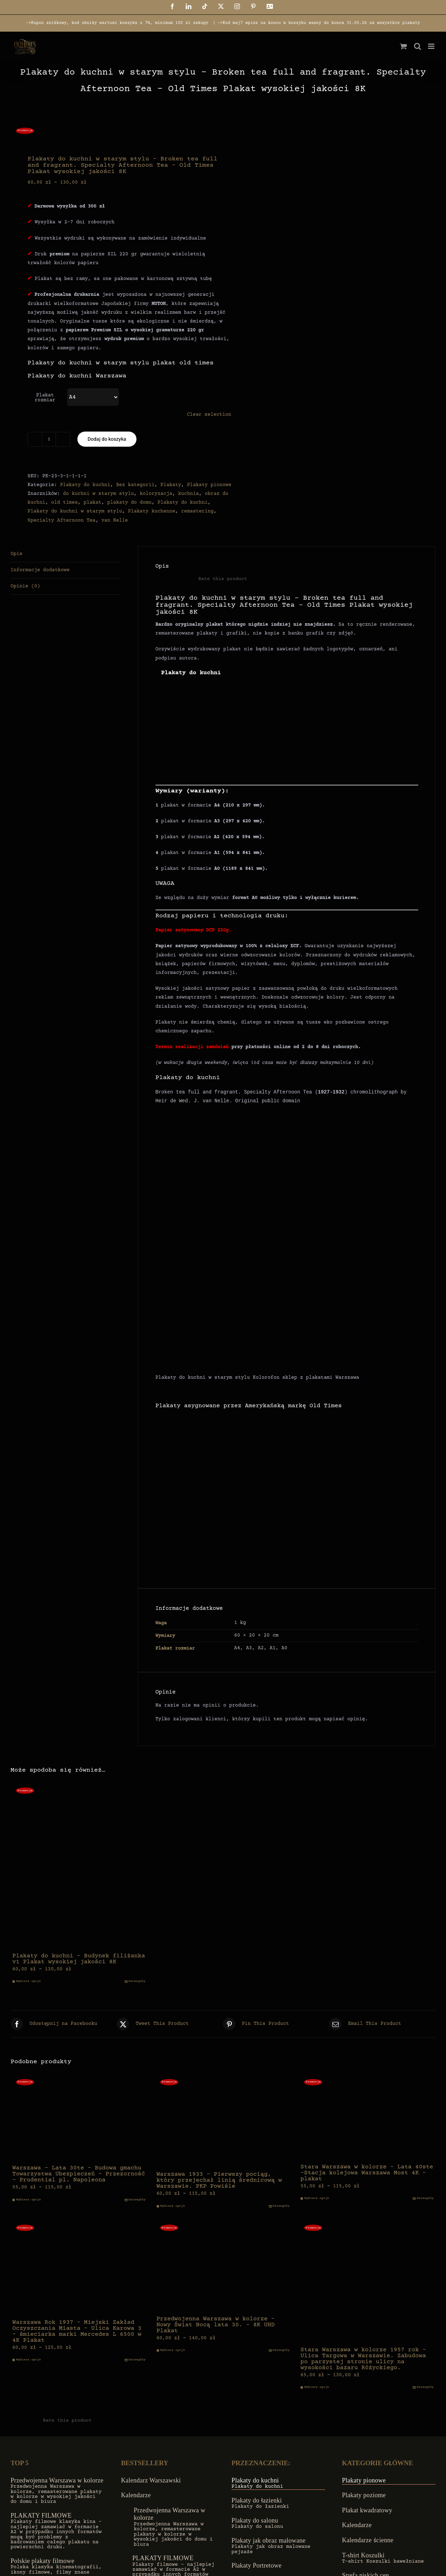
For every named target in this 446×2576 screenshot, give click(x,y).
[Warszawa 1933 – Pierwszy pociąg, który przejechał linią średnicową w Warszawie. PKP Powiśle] (223, 2121)
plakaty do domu (129, 502)
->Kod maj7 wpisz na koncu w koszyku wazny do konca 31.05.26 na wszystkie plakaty (318, 23)
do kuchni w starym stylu (98, 494)
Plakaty (170, 485)
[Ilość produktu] (49, 439)
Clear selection (209, 414)
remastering (197, 511)
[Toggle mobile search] (417, 46)
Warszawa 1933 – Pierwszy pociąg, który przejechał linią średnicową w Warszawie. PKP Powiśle (219, 2180)
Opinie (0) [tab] (25, 586)
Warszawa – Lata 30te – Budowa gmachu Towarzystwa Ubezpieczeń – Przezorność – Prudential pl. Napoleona (78, 2174)
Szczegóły (137, 1981)
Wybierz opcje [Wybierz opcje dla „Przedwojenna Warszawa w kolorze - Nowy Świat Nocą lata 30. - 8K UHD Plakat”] (172, 2350)
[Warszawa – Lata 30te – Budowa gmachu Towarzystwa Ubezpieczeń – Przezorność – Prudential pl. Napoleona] (79, 2117)
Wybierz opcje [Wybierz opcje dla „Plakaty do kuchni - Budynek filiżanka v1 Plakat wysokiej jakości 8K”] (28, 1981)
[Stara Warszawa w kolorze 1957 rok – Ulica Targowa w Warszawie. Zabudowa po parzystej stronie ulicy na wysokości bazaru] (367, 2281)
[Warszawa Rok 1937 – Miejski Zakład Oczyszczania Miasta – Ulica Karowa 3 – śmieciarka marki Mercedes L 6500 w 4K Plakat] (79, 2268)
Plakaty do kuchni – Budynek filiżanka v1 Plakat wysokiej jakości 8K (78, 1959)
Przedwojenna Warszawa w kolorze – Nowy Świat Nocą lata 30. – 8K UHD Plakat (216, 2325)
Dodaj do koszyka (107, 439)
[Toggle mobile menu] (431, 46)
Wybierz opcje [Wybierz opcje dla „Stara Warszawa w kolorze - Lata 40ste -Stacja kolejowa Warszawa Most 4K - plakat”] (316, 2198)
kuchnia (188, 494)
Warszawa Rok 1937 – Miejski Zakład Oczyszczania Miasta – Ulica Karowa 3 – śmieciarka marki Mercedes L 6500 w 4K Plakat (76, 2331)
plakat (92, 502)
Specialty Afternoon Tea (61, 520)
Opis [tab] (17, 554)
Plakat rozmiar (44, 398)
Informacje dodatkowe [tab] (40, 570)
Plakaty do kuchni (85, 485)
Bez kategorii (135, 485)
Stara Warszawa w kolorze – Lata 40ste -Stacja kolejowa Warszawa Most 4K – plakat (366, 2173)
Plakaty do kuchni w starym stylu (74, 511)
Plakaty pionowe (209, 485)
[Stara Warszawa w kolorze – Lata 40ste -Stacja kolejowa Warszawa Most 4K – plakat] (367, 2117)
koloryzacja (156, 494)
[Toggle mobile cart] (403, 46)
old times (64, 502)
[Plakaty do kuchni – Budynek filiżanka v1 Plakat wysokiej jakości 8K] (79, 1865)
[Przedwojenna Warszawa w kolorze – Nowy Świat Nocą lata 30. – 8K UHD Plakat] (223, 2266)
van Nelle (114, 520)
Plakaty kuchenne (151, 511)
